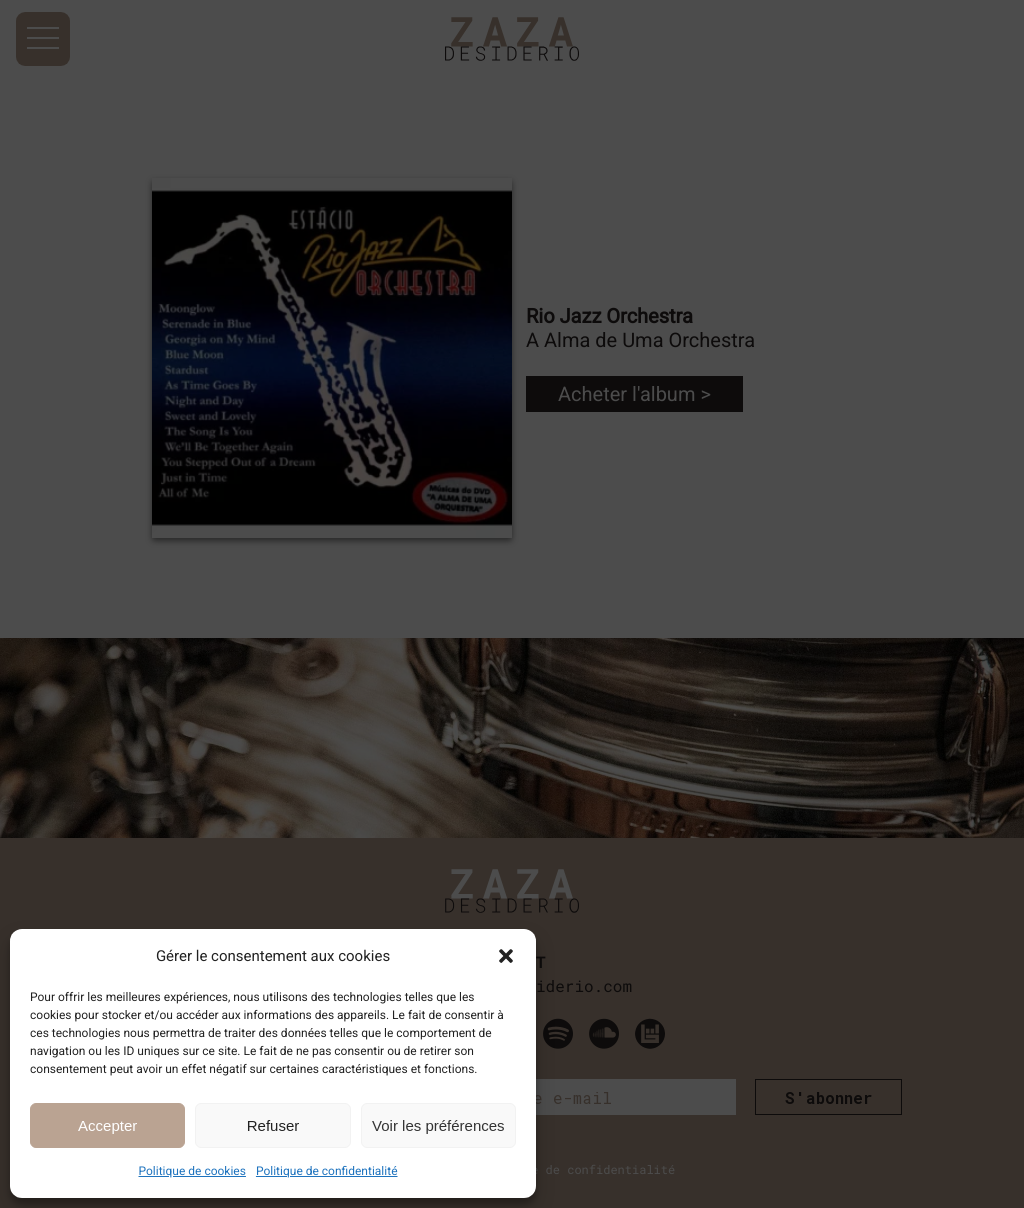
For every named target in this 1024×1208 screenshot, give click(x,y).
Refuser (273, 1125)
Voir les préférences (438, 1125)
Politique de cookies (192, 1171)
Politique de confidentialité (327, 1171)
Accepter (107, 1125)
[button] (506, 956)
